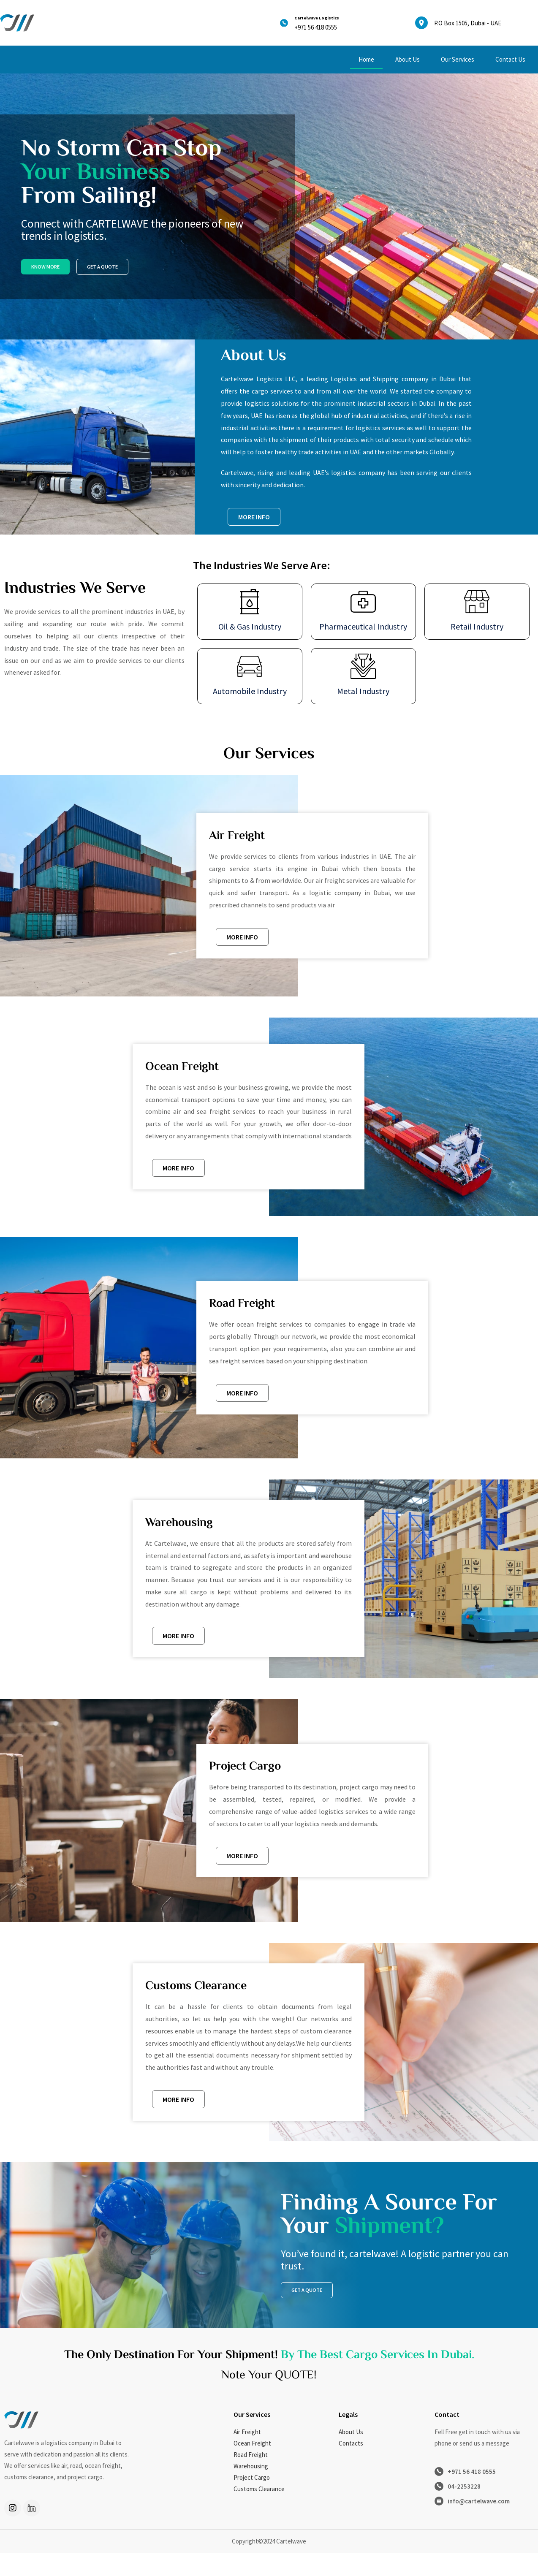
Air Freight (247, 2455)
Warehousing (251, 2489)
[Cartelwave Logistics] (286, 22)
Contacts (351, 2466)
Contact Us (510, 59)
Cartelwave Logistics (329, 17)
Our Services (457, 59)
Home (366, 59)
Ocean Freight (252, 2466)
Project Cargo (252, 2501)
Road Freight (251, 2478)
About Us (407, 59)
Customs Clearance (259, 2512)
